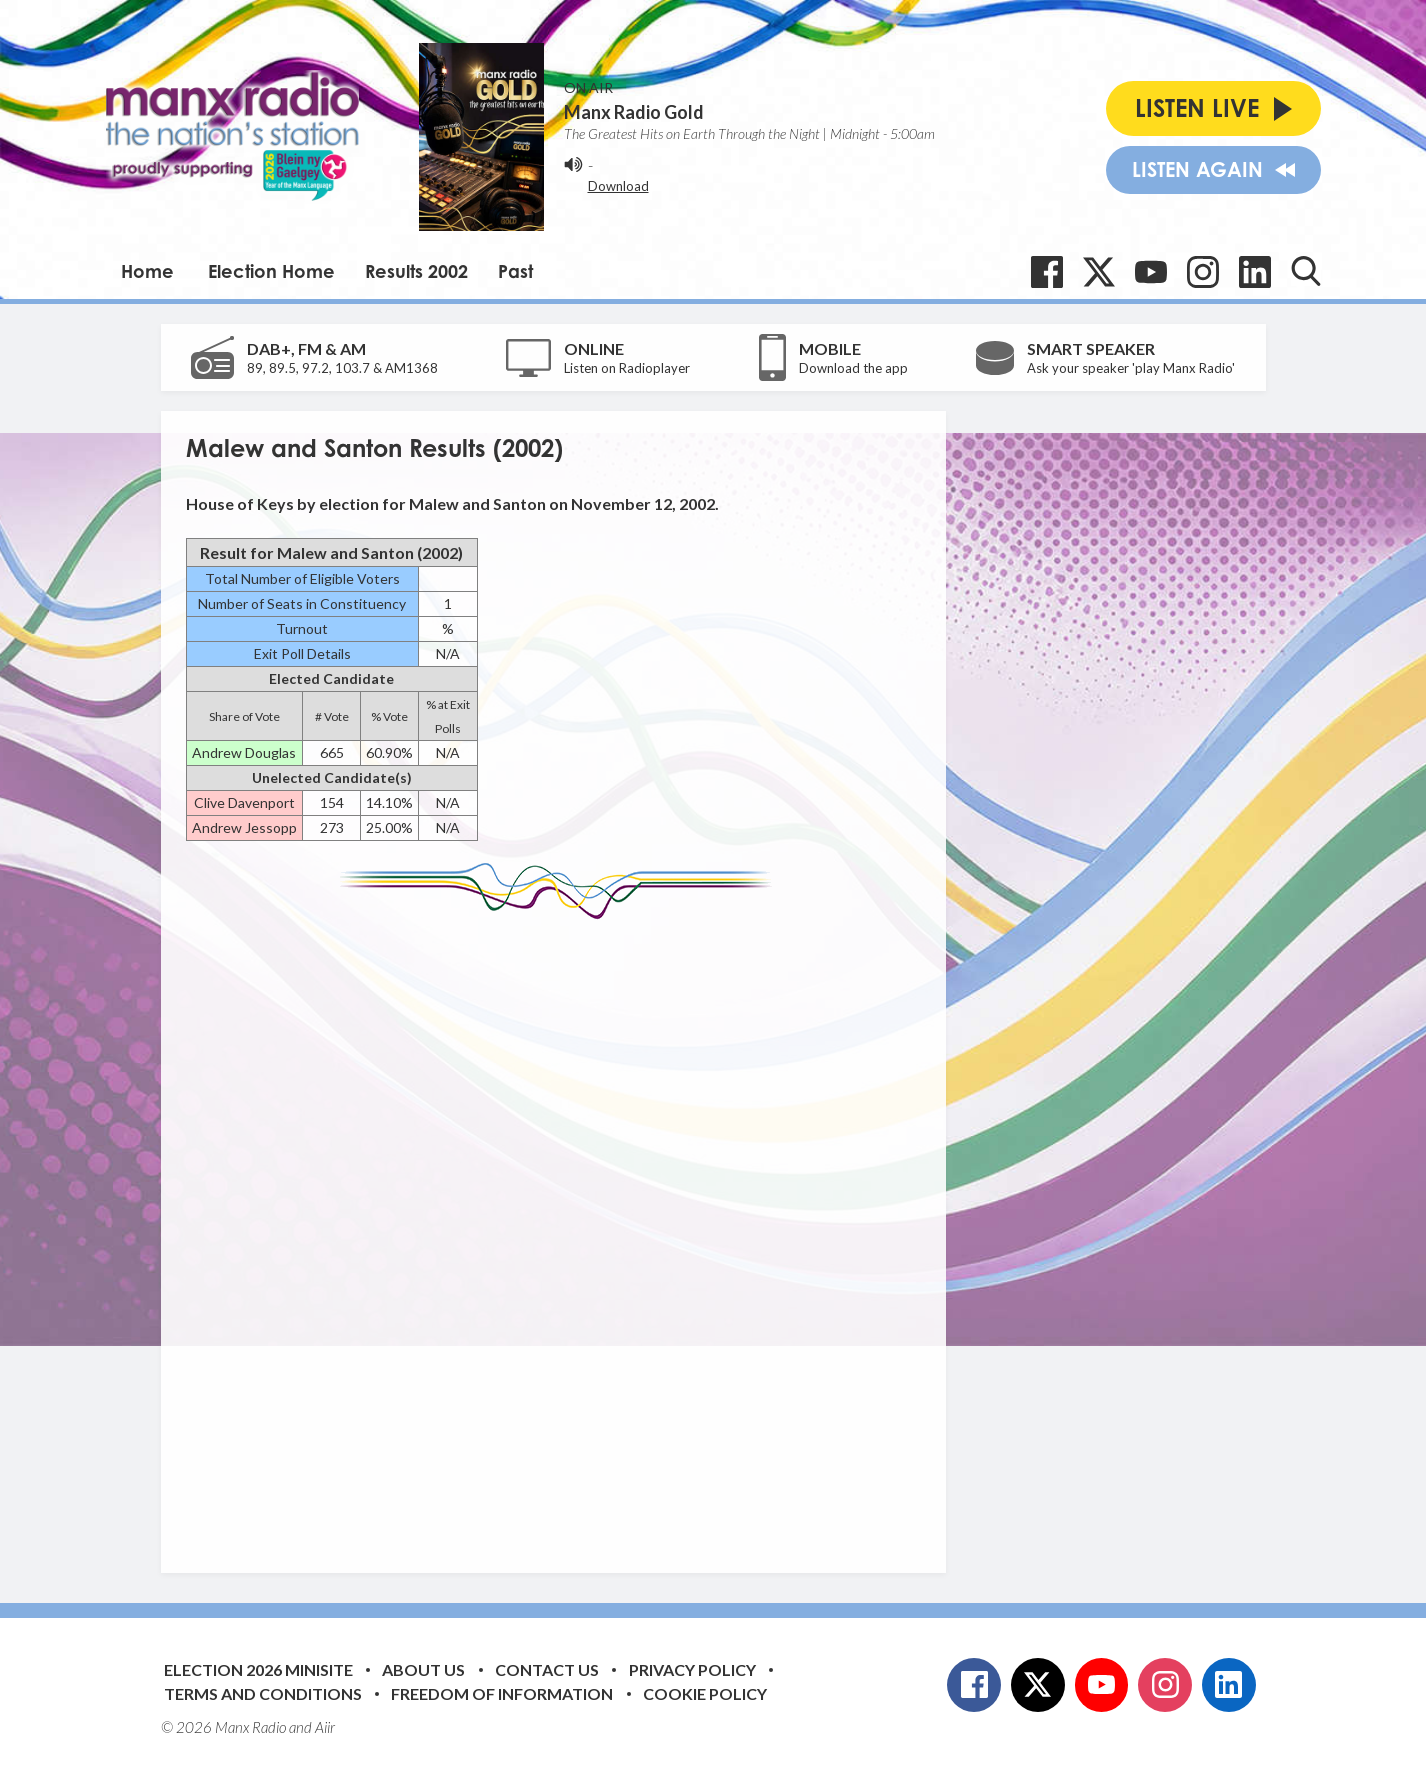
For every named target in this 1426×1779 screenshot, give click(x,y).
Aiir (325, 1727)
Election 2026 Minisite (258, 1669)
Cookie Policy (705, 1693)
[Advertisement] (561, 1231)
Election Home (271, 271)
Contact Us (547, 1669)
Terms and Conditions (263, 1693)
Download (618, 186)
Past (515, 271)
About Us (423, 1669)
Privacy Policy (692, 1669)
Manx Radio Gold (634, 112)
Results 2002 (416, 271)
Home (147, 271)
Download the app (853, 368)
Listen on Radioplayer (627, 368)
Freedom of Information (502, 1693)
